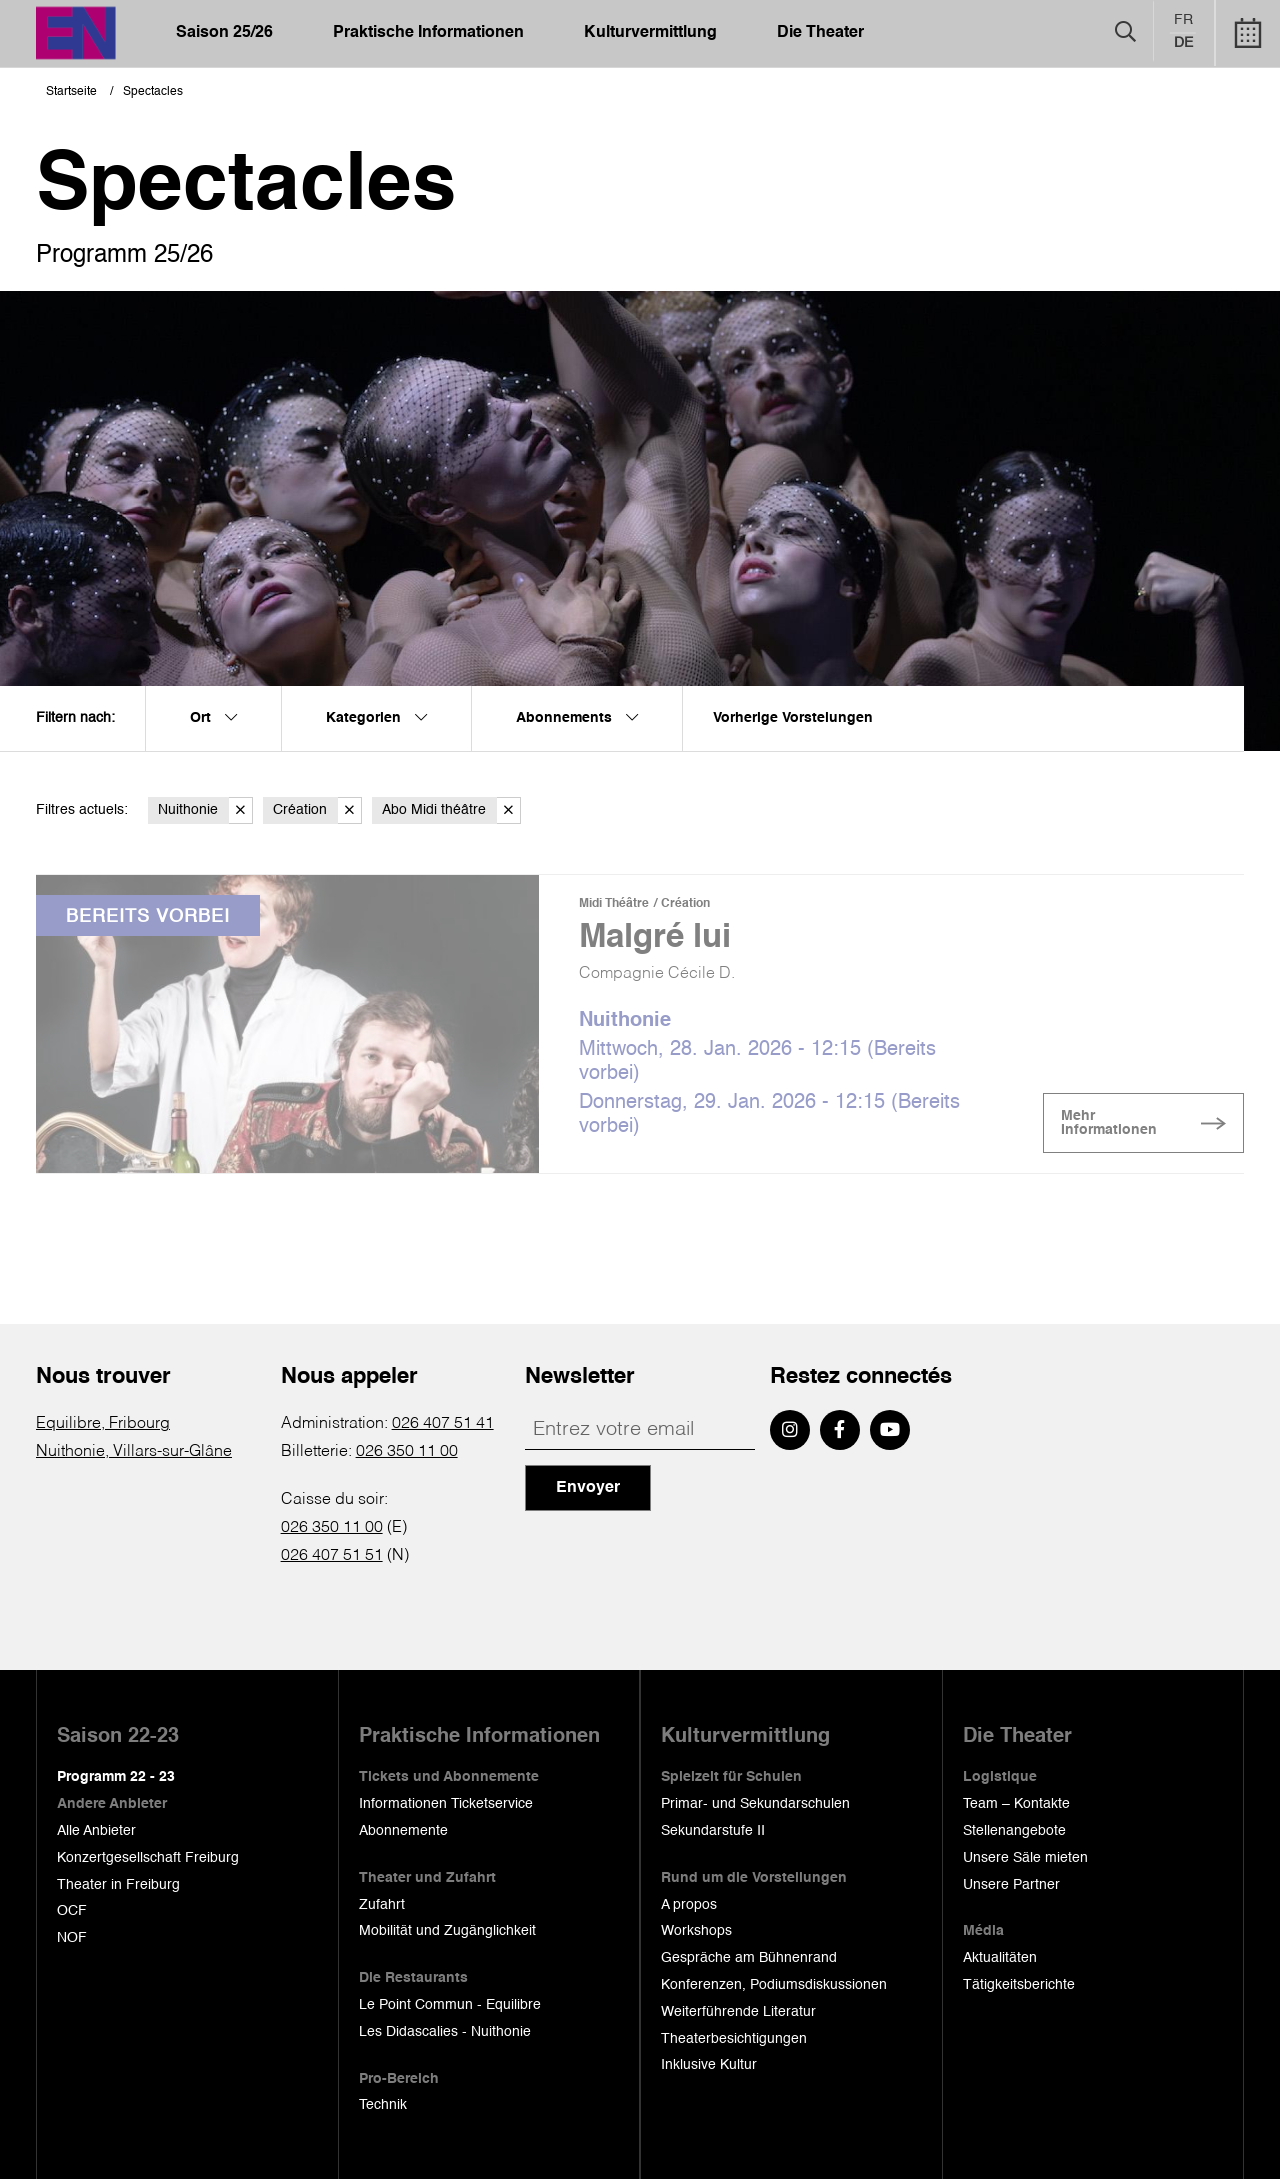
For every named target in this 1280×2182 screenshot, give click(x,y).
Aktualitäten (1000, 1960)
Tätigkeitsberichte (1019, 1987)
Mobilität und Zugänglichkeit (447, 1933)
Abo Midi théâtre (451, 810)
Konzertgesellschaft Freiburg (148, 1860)
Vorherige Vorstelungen (793, 718)
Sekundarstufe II (713, 1833)
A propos (689, 1906)
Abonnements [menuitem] (577, 718)
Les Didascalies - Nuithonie (445, 2034)
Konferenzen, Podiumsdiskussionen (774, 1987)
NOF (72, 1940)
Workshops (696, 1933)
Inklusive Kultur (709, 2067)
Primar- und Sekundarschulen (755, 1806)
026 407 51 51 (332, 1558)
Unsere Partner (1011, 1886)
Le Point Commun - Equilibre (450, 2007)
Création (317, 810)
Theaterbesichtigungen (734, 2040)
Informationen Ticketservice (446, 1806)
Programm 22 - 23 (116, 1779)
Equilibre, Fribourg (103, 1426)
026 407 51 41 (443, 1426)
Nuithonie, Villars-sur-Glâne (134, 1454)
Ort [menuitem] (213, 718)
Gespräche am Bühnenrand (749, 1960)
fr (1183, 21)
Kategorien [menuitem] (376, 718)
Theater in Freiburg (118, 1886)
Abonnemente (403, 1833)
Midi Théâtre (614, 904)
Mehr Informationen (1126, 1126)
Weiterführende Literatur (738, 2014)
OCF (72, 1913)
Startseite (71, 92)
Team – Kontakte (1016, 1806)
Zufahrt (382, 1906)
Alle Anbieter (96, 1833)
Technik (383, 2107)
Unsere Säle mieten (1025, 1860)
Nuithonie (205, 810)
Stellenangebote (1014, 1833)
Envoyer (588, 1490)
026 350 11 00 (407, 1454)
